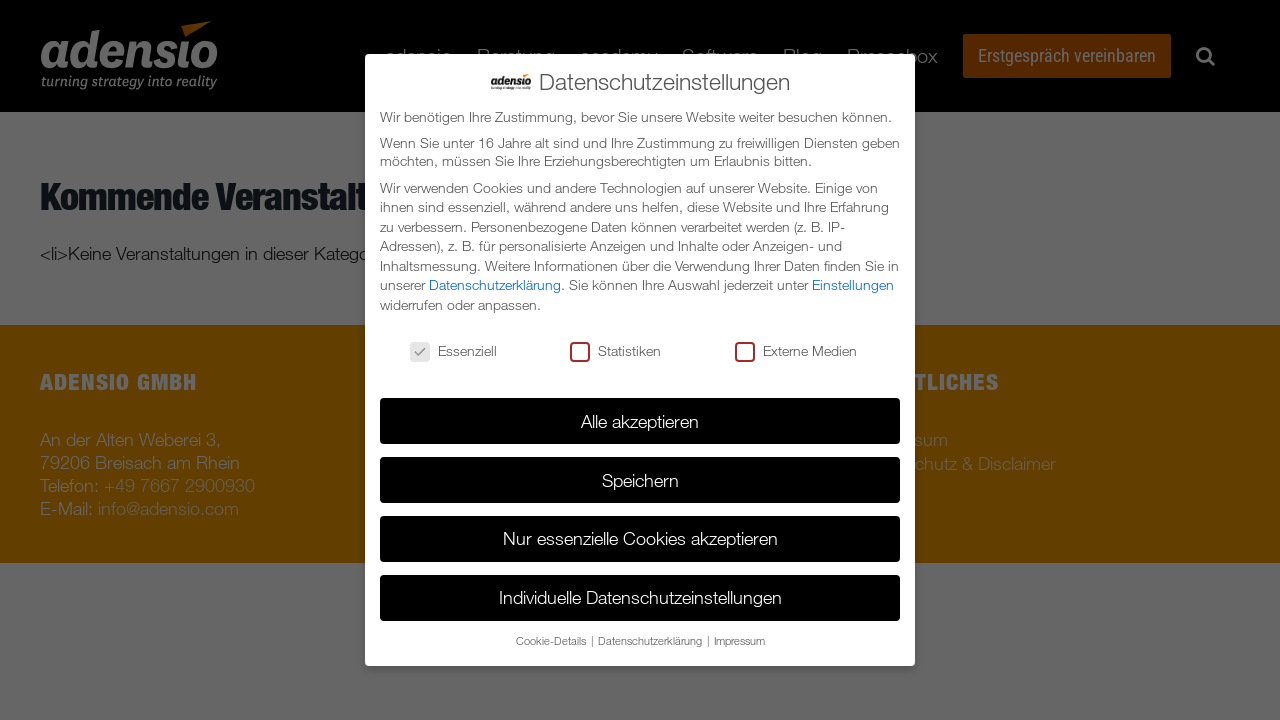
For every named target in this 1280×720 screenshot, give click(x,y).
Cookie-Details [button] (552, 641)
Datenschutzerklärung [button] (651, 641)
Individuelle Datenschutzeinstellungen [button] (640, 597)
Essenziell (453, 351)
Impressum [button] (739, 641)
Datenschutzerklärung (495, 285)
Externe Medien (796, 351)
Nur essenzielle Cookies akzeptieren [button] (640, 538)
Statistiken (615, 351)
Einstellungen (853, 285)
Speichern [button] (640, 480)
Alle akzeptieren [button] (640, 421)
